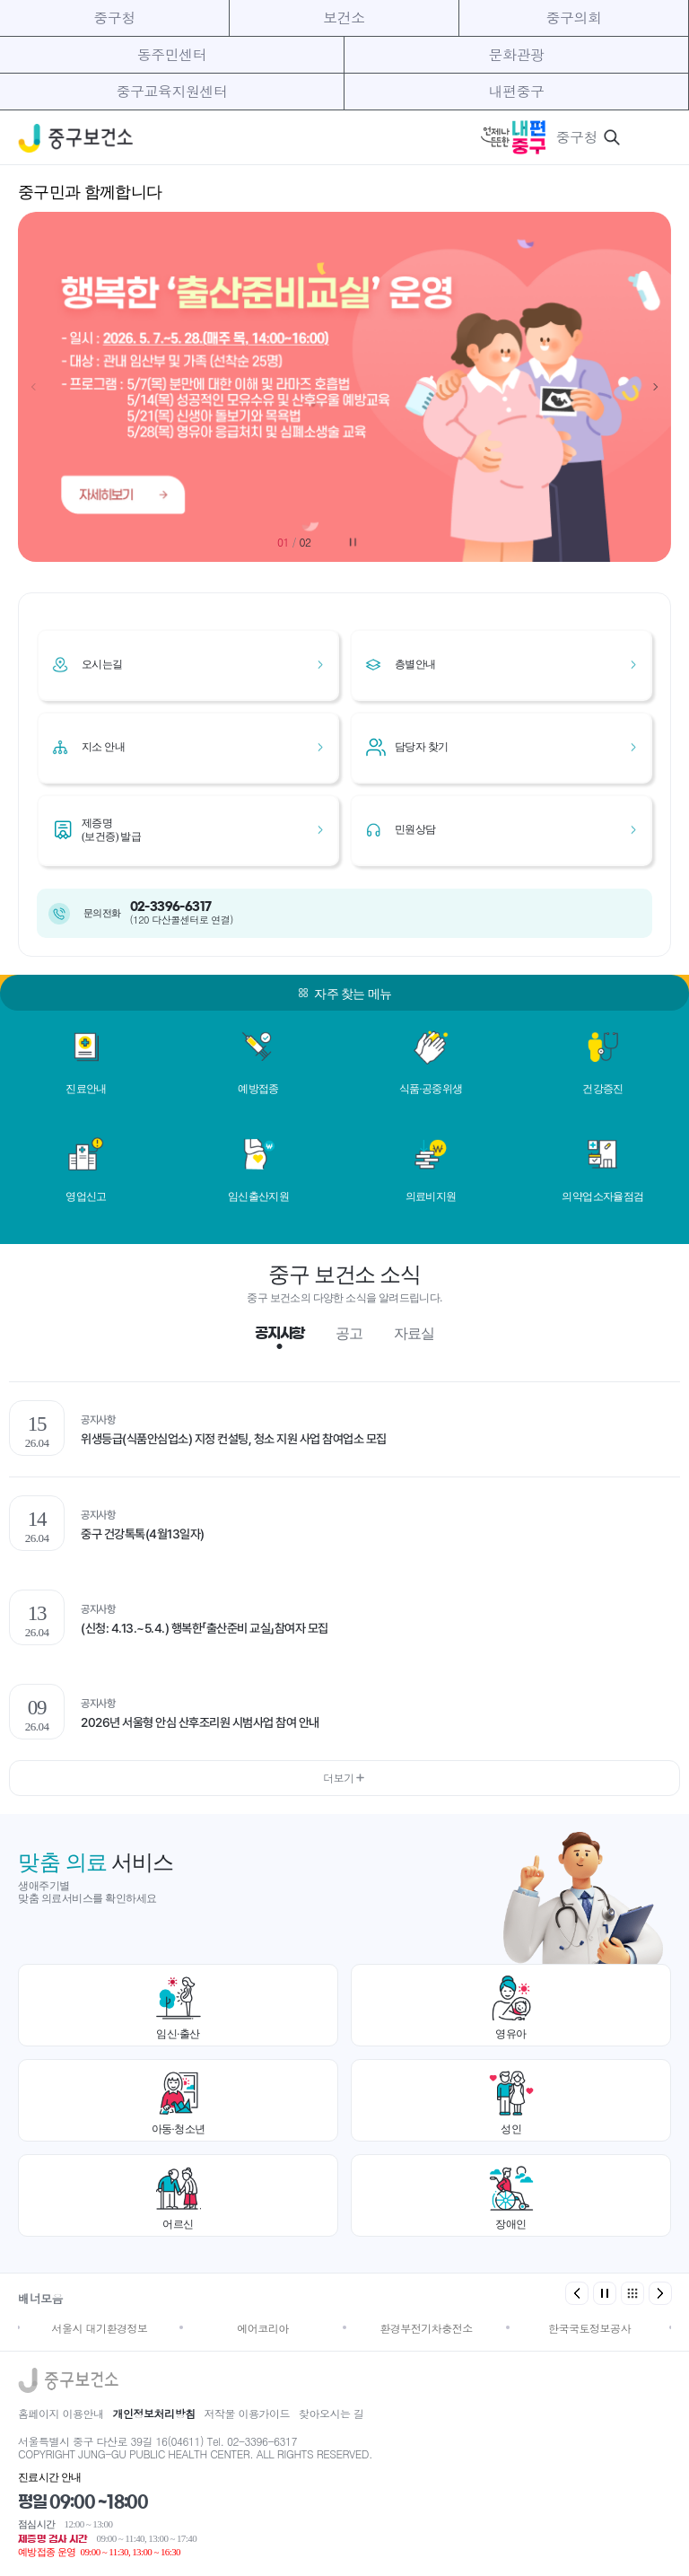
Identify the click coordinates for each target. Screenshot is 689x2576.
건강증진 (603, 1088)
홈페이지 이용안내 (61, 2413)
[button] (655, 387)
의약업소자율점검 (602, 1196)
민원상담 (415, 829)
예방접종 (258, 1088)
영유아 (511, 2034)
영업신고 (86, 1196)
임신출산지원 (258, 1196)
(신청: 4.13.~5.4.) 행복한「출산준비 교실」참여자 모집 (204, 1628)
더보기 (344, 1777)
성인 (511, 2129)
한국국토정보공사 (589, 2327)
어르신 (178, 2224)
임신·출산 (178, 2034)
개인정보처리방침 (154, 2413)
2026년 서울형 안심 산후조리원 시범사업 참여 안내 (200, 1722)
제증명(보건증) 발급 (111, 829)
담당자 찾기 (421, 746)
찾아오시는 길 (331, 2413)
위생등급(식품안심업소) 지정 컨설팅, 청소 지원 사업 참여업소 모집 (234, 1439)
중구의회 (573, 17)
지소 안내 (103, 746)
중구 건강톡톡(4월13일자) (143, 1534)
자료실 (413, 1333)
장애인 (511, 2224)
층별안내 (415, 664)
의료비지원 (431, 1196)
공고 (349, 1333)
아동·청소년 (178, 2129)
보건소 (344, 17)
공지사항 (279, 1333)
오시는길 (102, 664)
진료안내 (86, 1088)
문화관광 (517, 54)
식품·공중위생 (431, 1088)
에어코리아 (263, 2327)
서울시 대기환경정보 (99, 2327)
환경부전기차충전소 (426, 2327)
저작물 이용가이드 (248, 2413)
